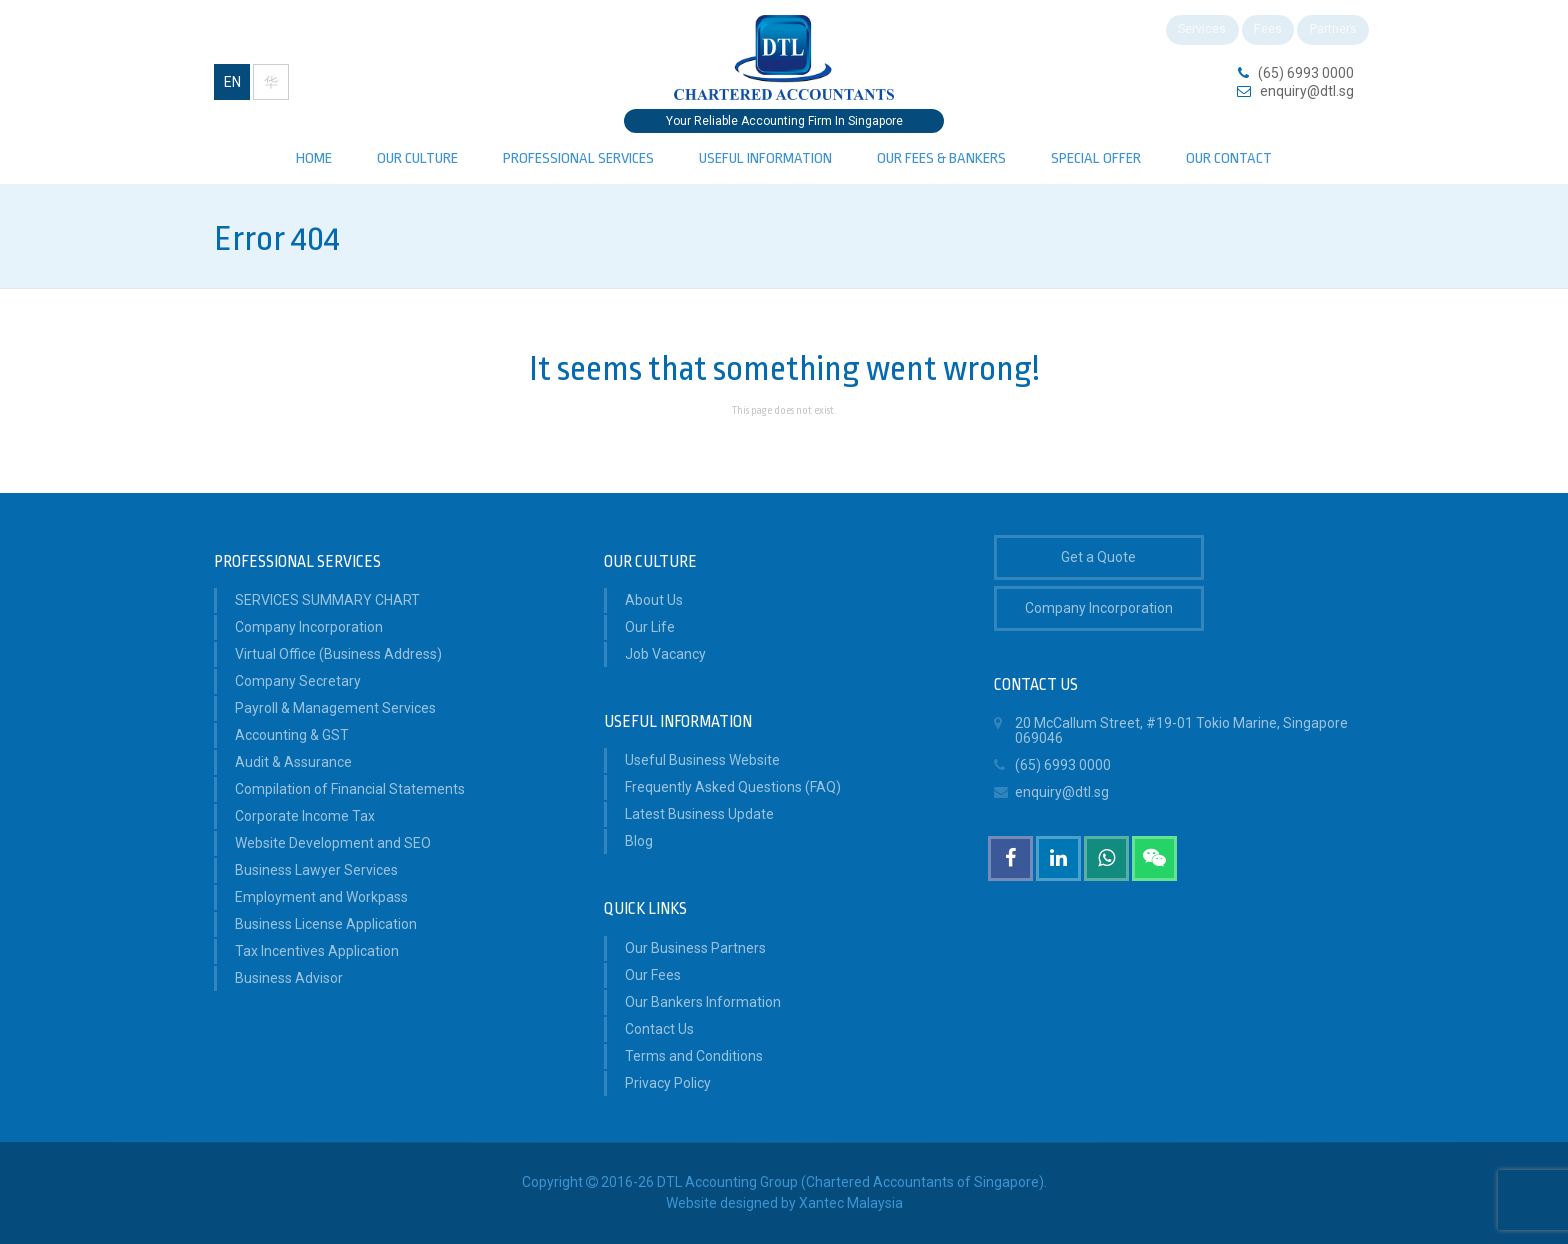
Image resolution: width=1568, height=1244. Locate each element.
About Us (654, 600)
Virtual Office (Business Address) (338, 654)
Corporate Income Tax (305, 816)
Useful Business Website (702, 760)
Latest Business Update (699, 814)
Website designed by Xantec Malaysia (784, 1203)
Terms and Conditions (694, 1056)
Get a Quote (1098, 557)
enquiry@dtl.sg (1307, 91)
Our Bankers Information (703, 1002)
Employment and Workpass (321, 897)
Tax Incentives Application (317, 951)
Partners (1326, 32)
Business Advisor (289, 978)
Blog (639, 841)
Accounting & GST (292, 735)
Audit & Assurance (293, 762)
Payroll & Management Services (335, 708)
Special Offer (1096, 158)
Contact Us (659, 1029)
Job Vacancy (665, 654)
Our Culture (417, 158)
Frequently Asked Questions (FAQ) (733, 787)
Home (314, 158)
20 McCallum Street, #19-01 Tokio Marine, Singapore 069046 (1171, 728)
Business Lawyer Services (316, 870)
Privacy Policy (668, 1083)
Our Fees (653, 975)
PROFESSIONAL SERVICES (578, 158)
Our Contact (1229, 158)
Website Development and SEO (333, 843)
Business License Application (326, 924)
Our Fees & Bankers (941, 158)
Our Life (650, 627)
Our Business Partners (695, 948)
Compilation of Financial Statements (350, 789)
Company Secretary (298, 681)
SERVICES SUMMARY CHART (327, 600)
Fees (1251, 32)
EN (232, 82)
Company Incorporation (309, 627)
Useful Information (765, 158)
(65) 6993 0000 (1306, 73)
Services (1176, 32)
